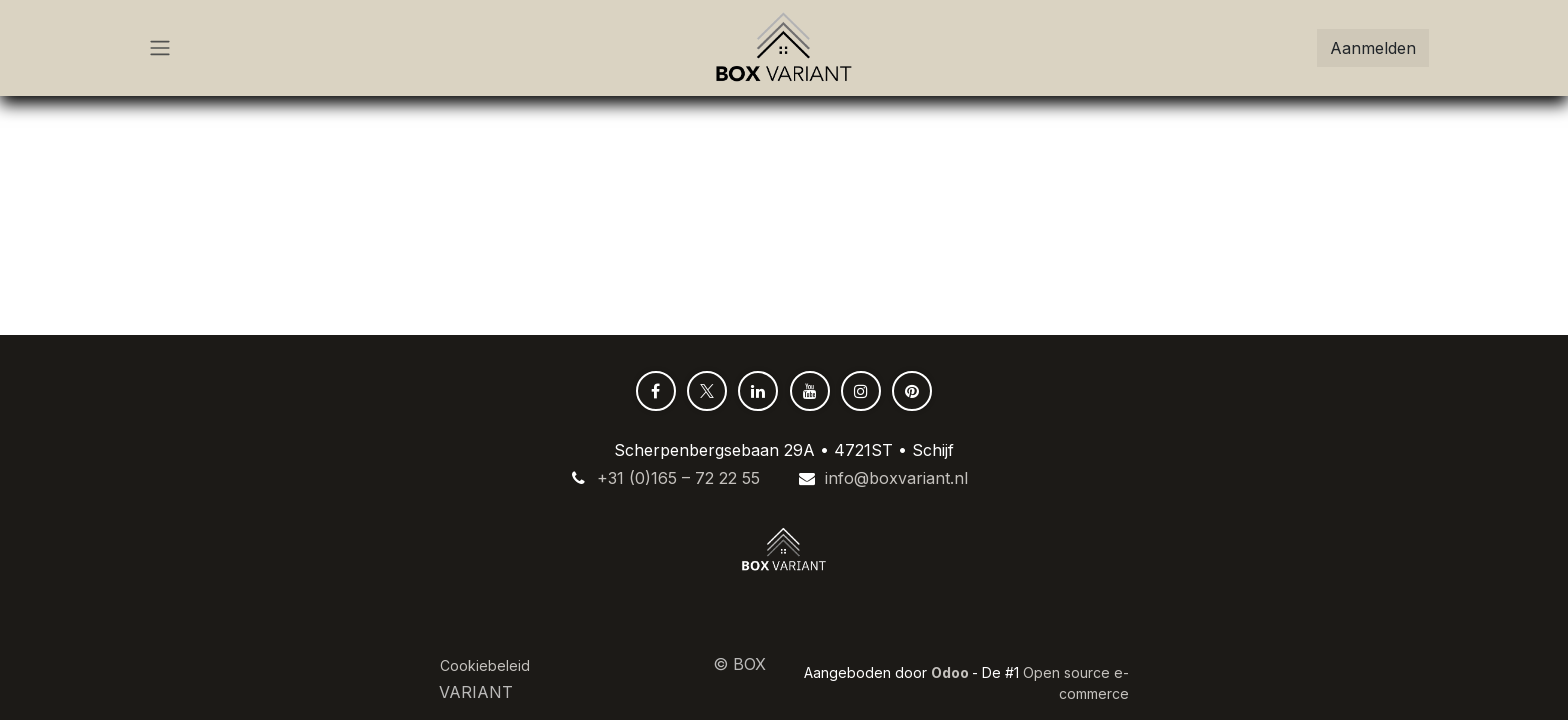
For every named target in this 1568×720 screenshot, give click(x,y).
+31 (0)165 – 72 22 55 (678, 478)
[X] (707, 391)
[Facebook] (656, 391)
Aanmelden (1373, 48)
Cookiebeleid (485, 665)
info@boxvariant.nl (896, 478)
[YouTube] (810, 391)
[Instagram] (861, 391)
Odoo (951, 672)
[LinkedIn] (758, 391)
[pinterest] (912, 391)
